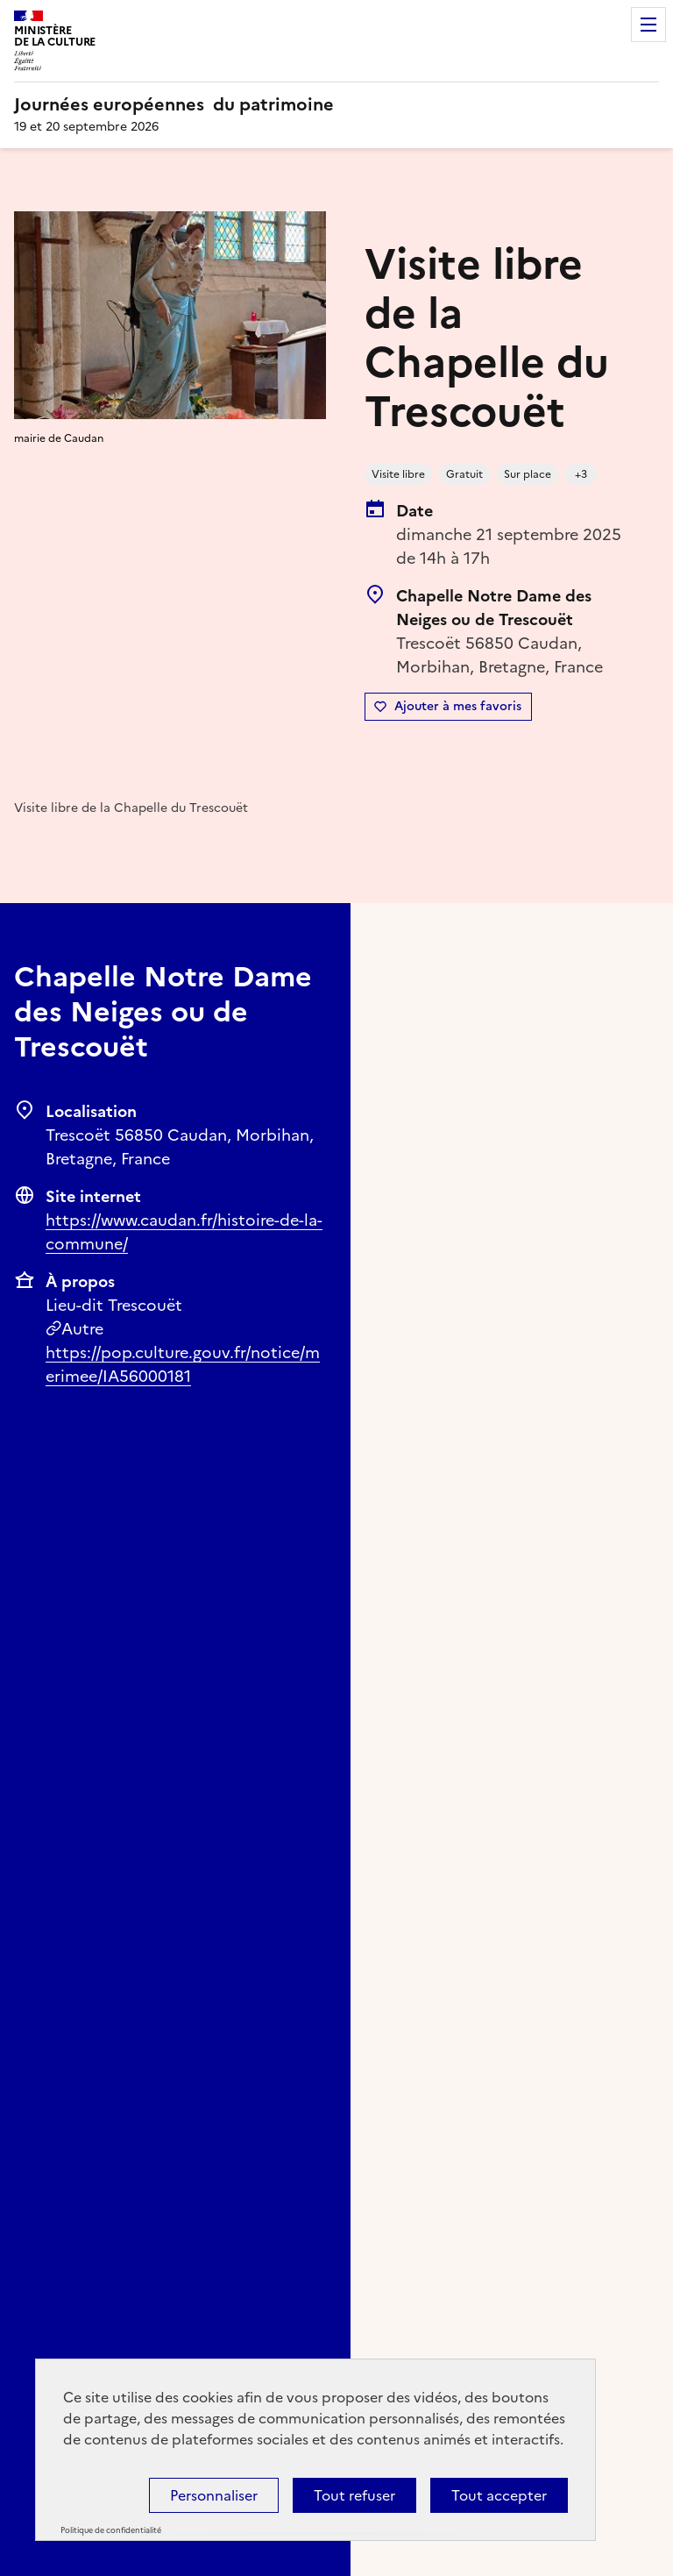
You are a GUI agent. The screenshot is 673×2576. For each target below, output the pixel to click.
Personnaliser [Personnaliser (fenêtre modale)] (214, 2495)
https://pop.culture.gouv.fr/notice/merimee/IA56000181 (183, 1364)
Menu (648, 24)
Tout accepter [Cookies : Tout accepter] (499, 2495)
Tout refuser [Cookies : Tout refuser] (354, 2495)
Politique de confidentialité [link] (110, 2530)
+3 (581, 474)
